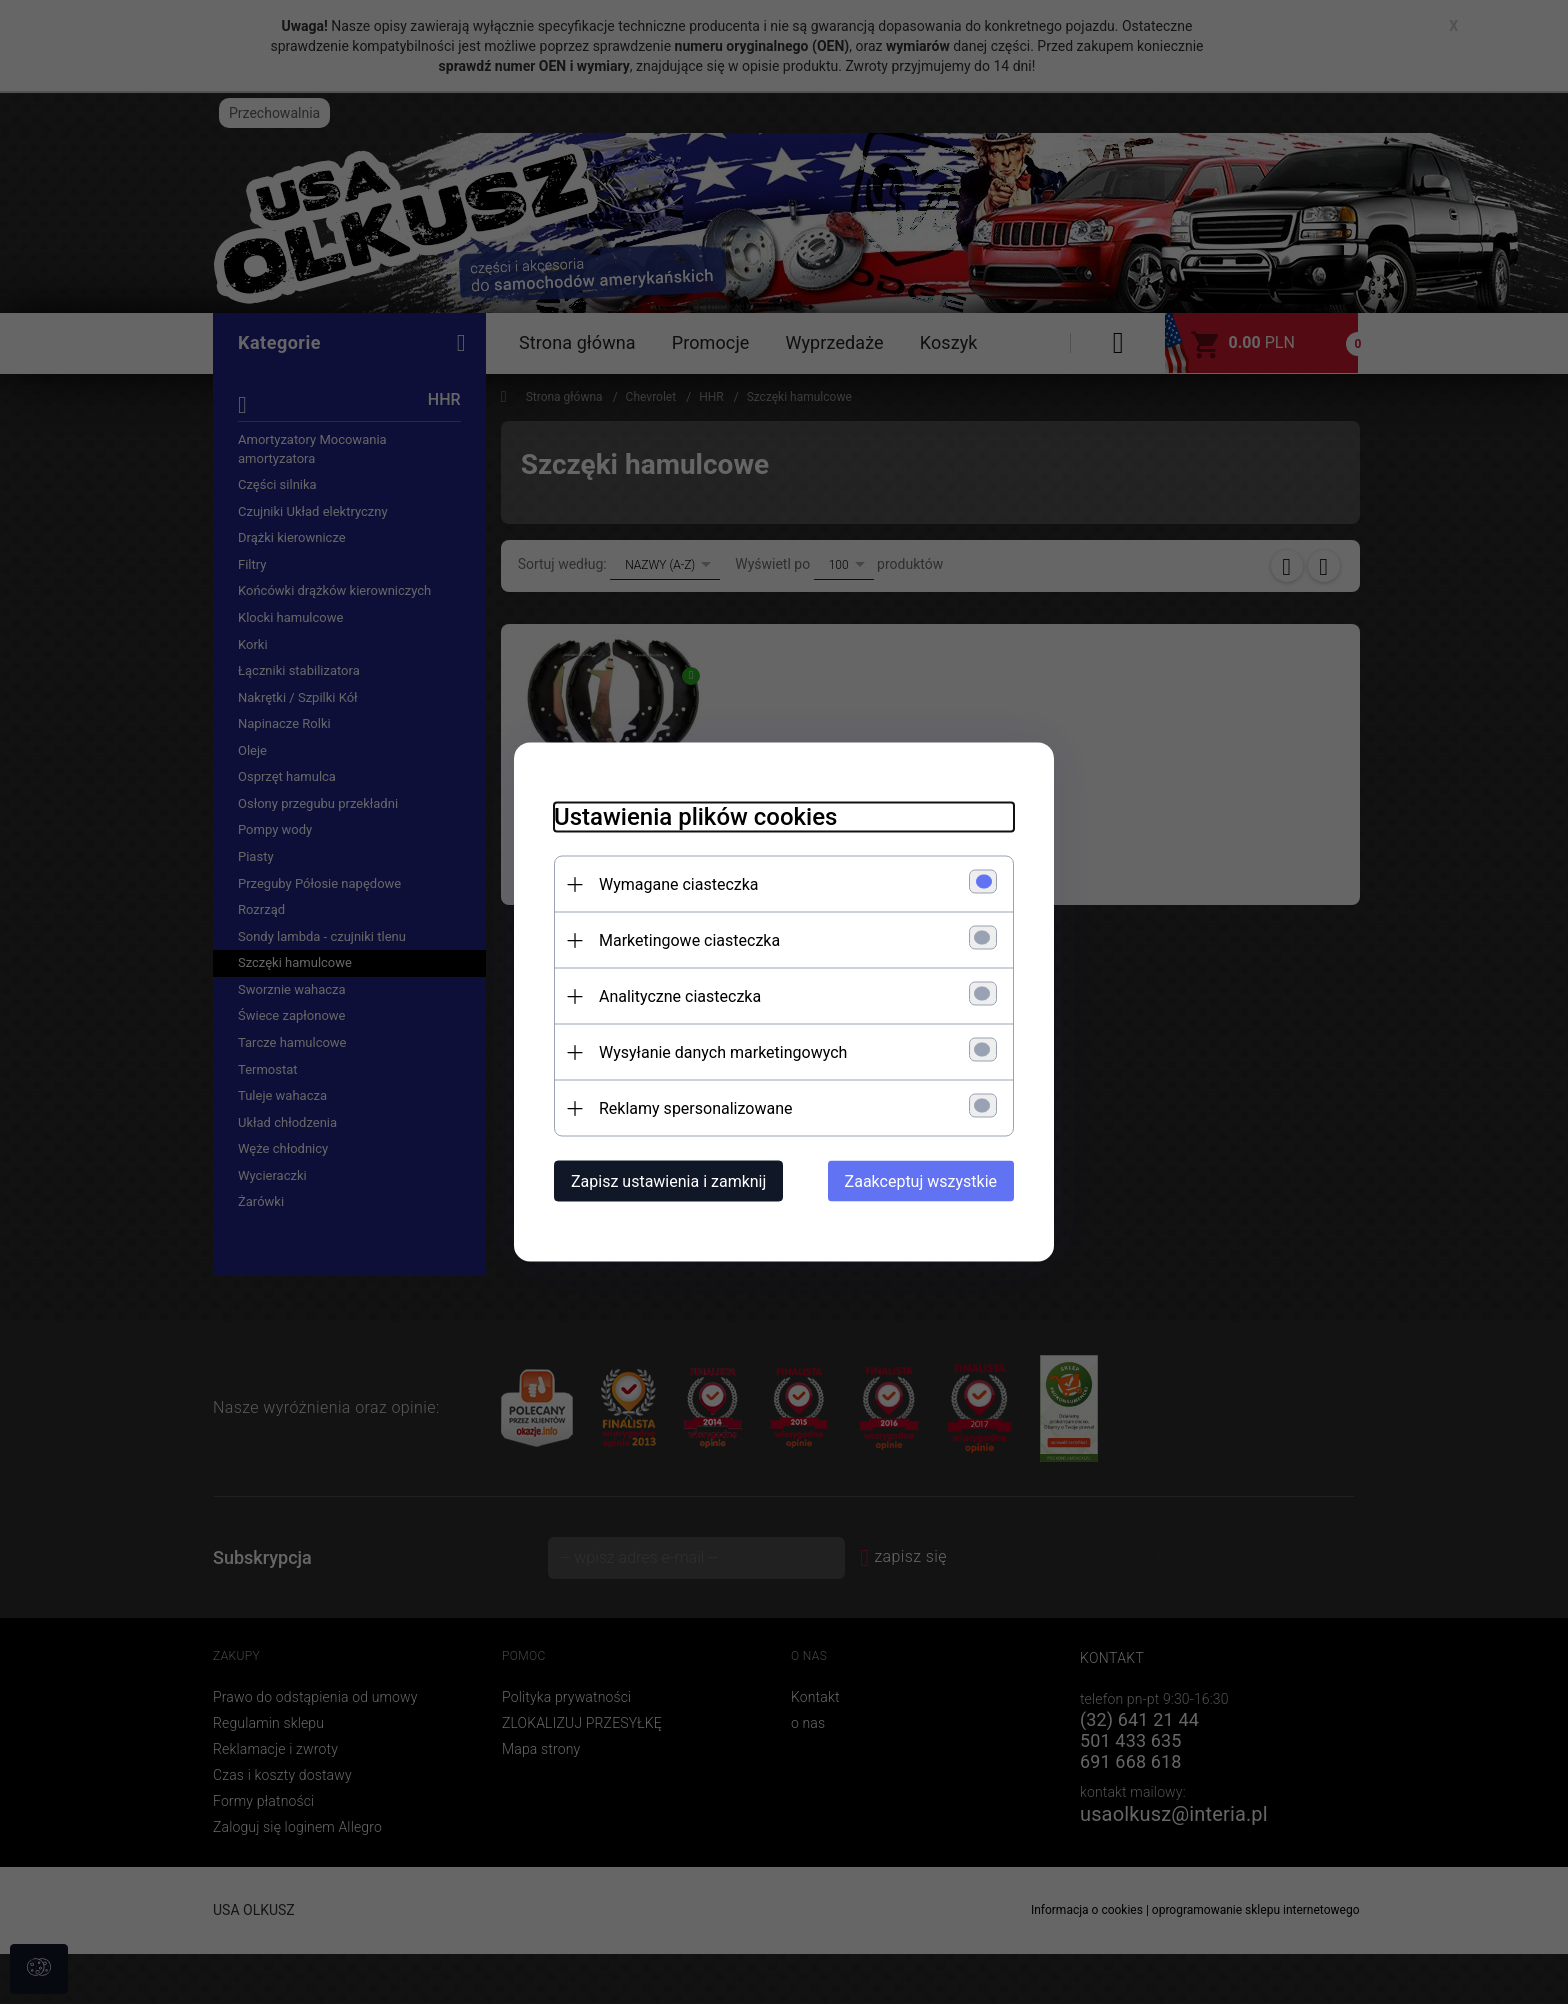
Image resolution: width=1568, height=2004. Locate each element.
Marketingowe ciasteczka (689, 940)
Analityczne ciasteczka (680, 996)
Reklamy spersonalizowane (695, 1108)
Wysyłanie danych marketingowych (723, 1052)
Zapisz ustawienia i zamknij (668, 1181)
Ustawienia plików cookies (695, 817)
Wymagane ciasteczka (679, 884)
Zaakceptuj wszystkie (921, 1181)
